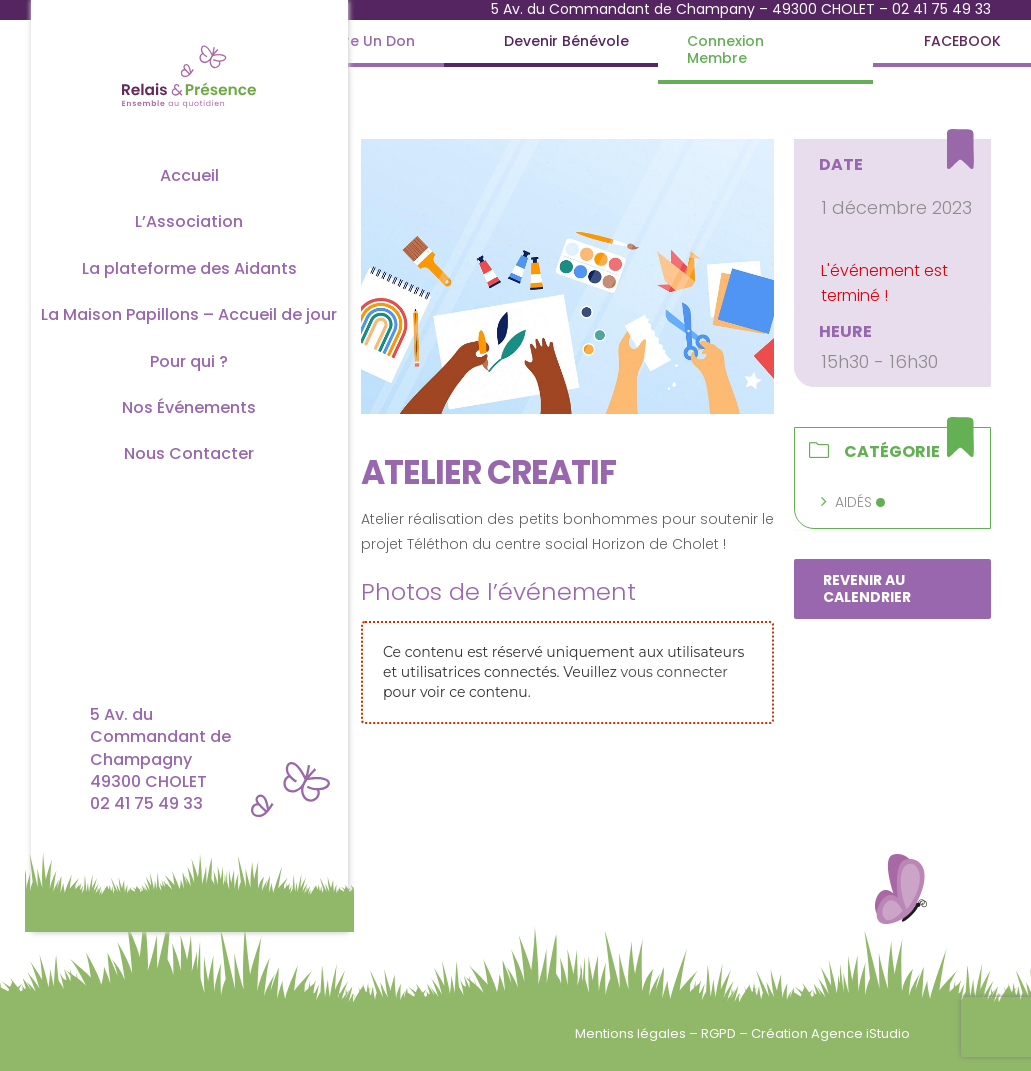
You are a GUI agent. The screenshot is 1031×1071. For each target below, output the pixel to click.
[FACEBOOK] (962, 41)
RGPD (720, 1033)
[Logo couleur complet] (189, 43)
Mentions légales (632, 1033)
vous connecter (674, 672)
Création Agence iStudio (830, 1033)
